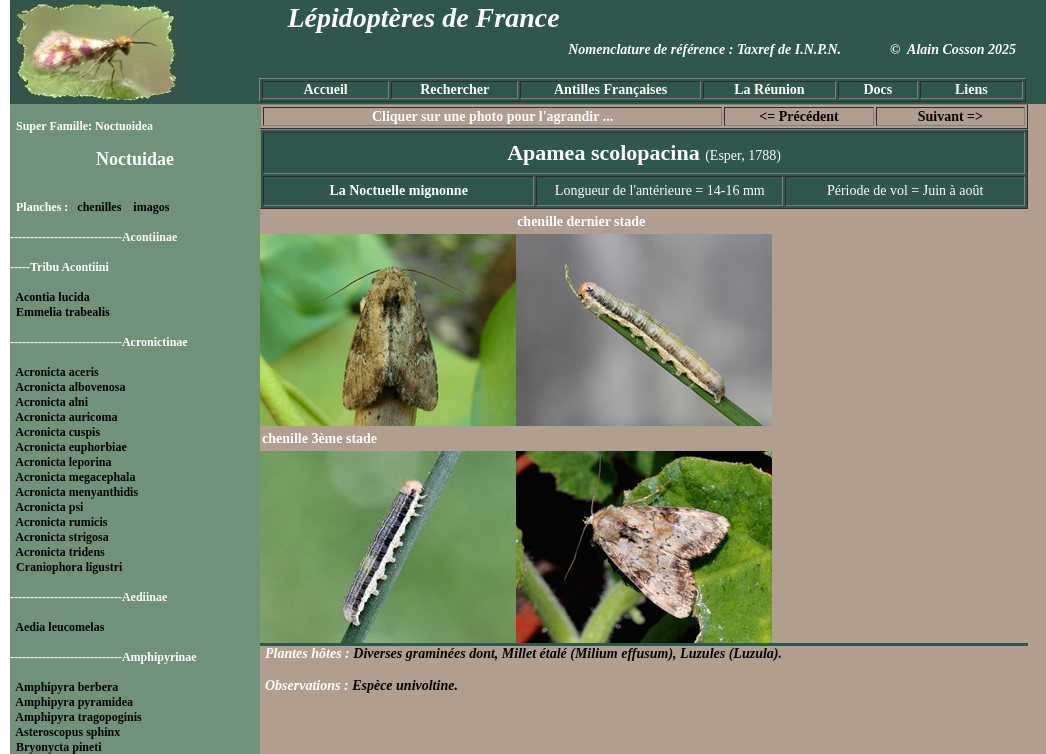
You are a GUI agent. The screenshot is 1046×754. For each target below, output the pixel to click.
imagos (151, 207)
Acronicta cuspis (57, 432)
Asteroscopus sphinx (67, 732)
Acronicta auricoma (66, 417)
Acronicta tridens (59, 552)
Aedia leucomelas (59, 627)
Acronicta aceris (56, 372)
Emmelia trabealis (63, 312)
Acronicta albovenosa (70, 387)
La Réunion (769, 89)
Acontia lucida (52, 297)
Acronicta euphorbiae (70, 447)
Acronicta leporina (63, 462)
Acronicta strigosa (61, 537)
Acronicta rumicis (61, 522)
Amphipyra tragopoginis (78, 717)
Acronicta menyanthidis (76, 492)
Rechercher (454, 89)
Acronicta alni (51, 402)
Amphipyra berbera (66, 687)
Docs (877, 89)
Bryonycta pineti (59, 747)
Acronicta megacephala (75, 477)
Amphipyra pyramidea (74, 702)
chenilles (99, 207)
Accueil (325, 89)
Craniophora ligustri (69, 567)
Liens (971, 89)
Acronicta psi (49, 507)
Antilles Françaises (610, 89)
